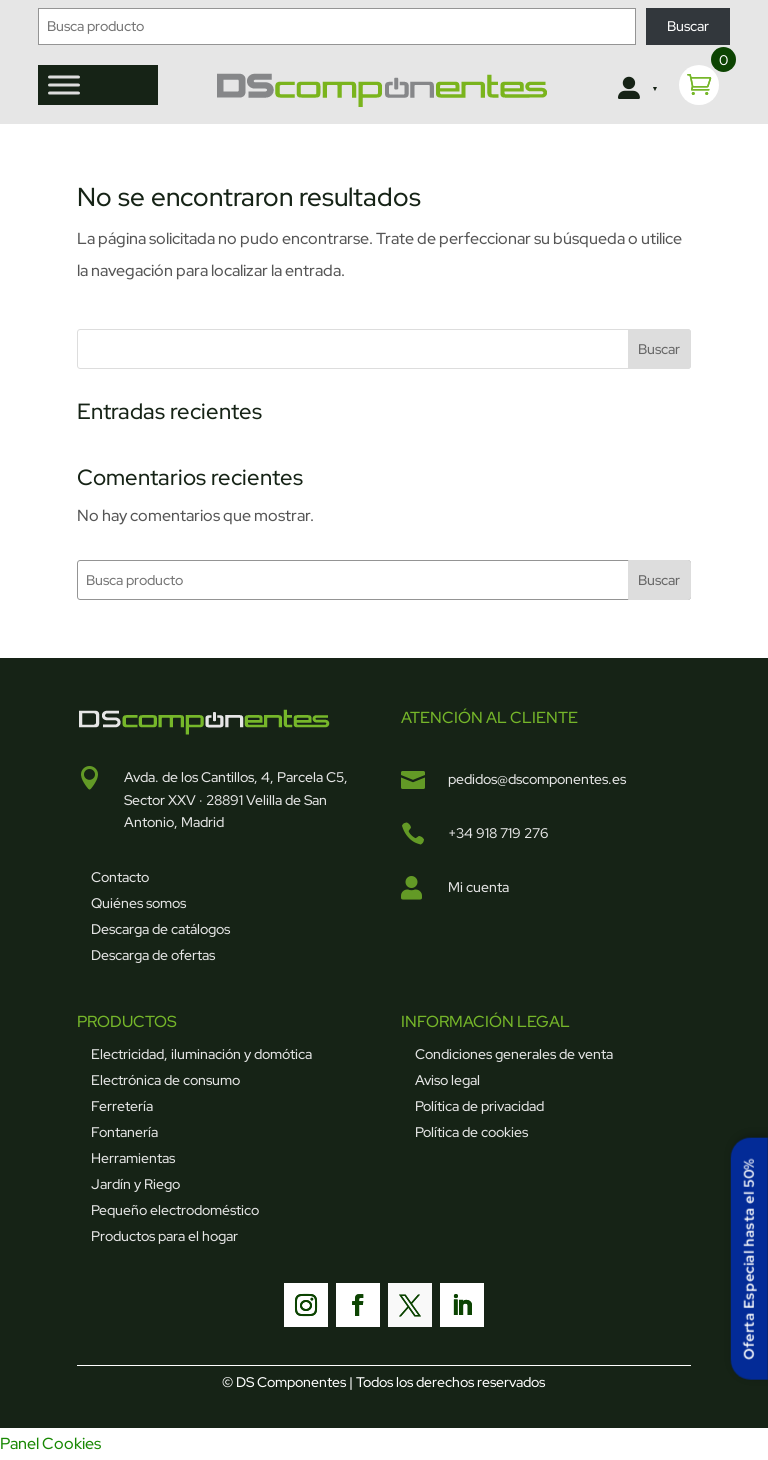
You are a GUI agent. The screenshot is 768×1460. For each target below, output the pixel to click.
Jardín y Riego (135, 1184)
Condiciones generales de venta (514, 1054)
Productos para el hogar (164, 1236)
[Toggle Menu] (64, 84)
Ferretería (122, 1106)
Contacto (120, 877)
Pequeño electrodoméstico (175, 1210)
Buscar (688, 26)
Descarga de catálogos (160, 929)
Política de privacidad (479, 1106)
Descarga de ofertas (153, 955)
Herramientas (133, 1158)
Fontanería (124, 1132)
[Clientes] (636, 89)
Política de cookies (471, 1132)
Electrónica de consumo (165, 1080)
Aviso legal (447, 1080)
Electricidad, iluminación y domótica (201, 1054)
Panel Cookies (50, 1443)
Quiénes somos (138, 903)
